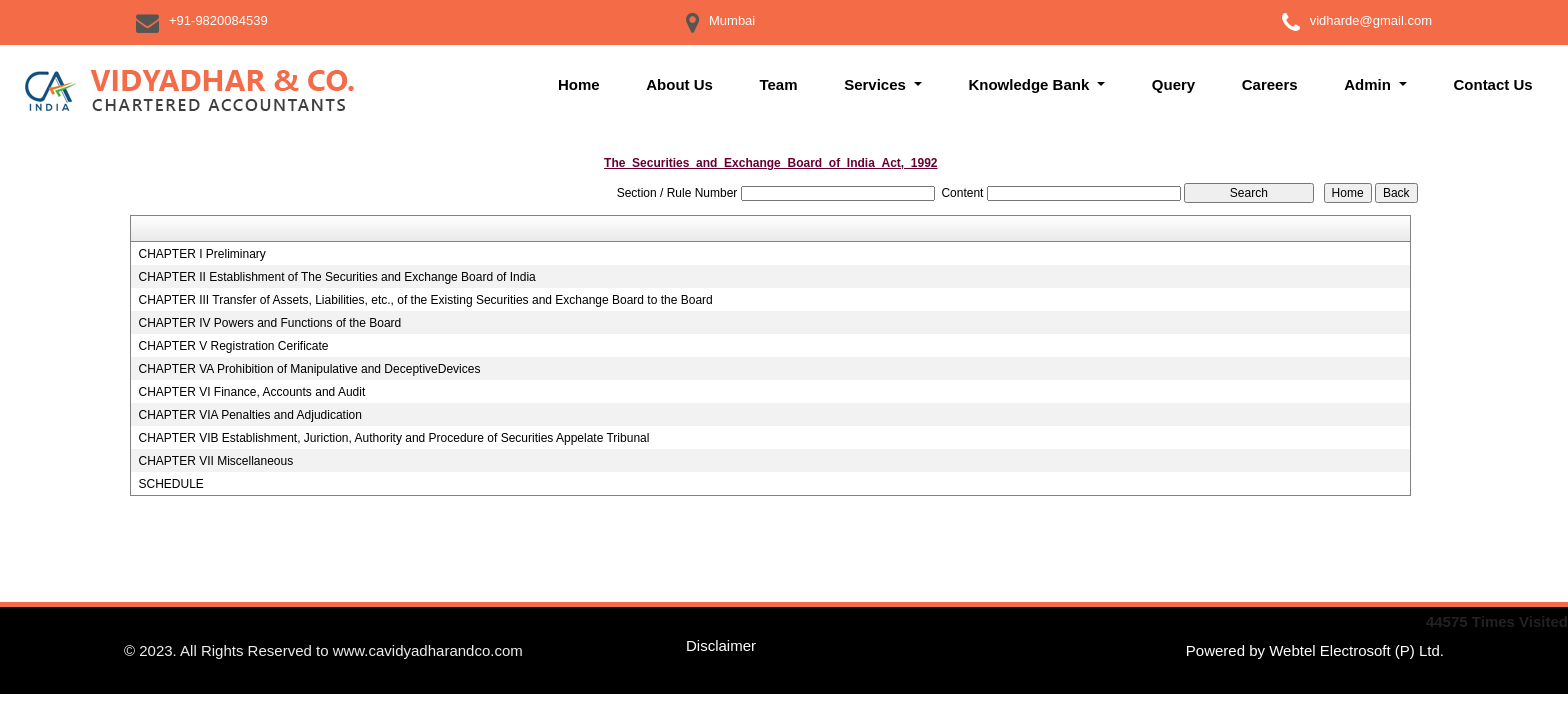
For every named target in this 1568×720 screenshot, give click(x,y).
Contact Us (1492, 84)
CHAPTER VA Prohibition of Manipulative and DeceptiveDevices (309, 369)
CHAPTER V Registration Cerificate (233, 346)
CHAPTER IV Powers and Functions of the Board (269, 323)
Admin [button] (1369, 84)
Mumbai (732, 20)
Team (778, 84)
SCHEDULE (170, 484)
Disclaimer (721, 645)
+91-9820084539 (218, 20)
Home (579, 84)
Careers (1270, 84)
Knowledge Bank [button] (1030, 84)
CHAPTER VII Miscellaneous (215, 461)
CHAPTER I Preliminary (201, 254)
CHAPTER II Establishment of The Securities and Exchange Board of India (336, 277)
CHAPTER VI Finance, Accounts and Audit (251, 392)
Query (1173, 84)
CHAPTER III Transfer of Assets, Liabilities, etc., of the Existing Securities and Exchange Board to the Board (425, 300)
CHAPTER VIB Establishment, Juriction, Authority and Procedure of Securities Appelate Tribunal (393, 438)
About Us (679, 84)
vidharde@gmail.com (1371, 20)
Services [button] (877, 84)
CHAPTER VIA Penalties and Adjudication (249, 415)
